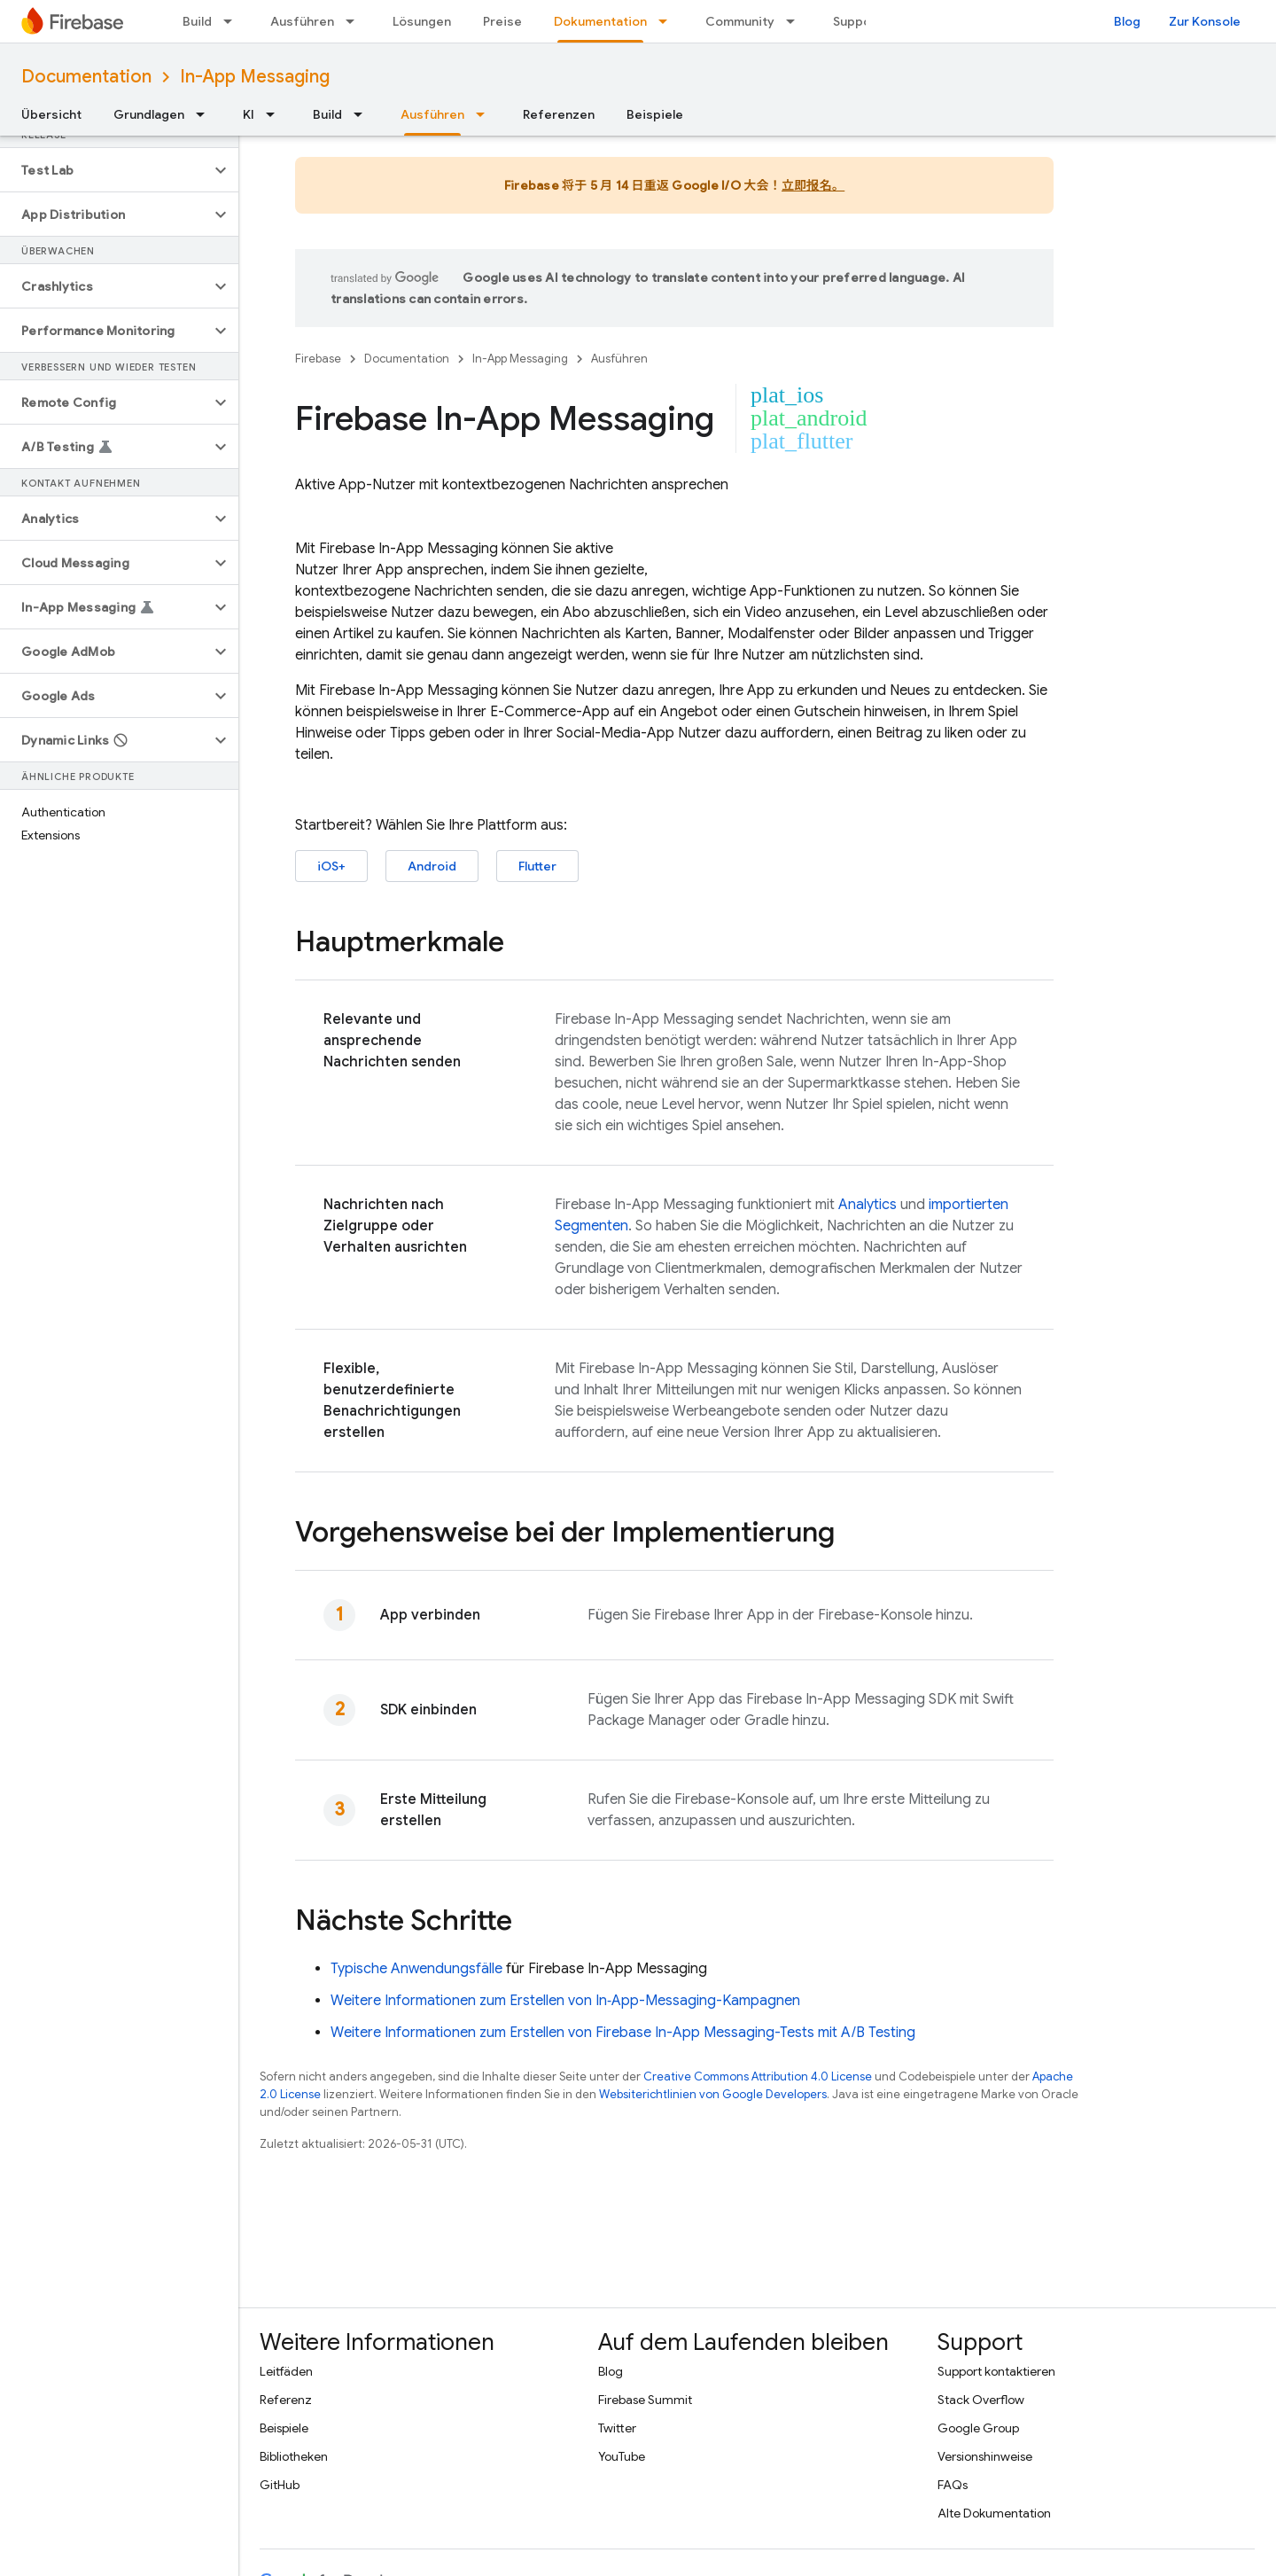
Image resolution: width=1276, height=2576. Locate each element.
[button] (105, 170)
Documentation (86, 77)
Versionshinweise (985, 2456)
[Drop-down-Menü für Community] (795, 21)
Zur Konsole (1205, 21)
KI (248, 114)
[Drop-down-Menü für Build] (233, 21)
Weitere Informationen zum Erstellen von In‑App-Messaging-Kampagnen (565, 2001)
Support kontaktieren (996, 2371)
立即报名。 (813, 185)
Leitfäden (286, 2371)
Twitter (617, 2428)
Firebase (318, 358)
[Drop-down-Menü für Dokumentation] (668, 21)
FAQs (953, 2485)
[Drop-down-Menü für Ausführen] (355, 21)
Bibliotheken (294, 2456)
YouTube (621, 2456)
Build (197, 21)
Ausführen (302, 21)
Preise (502, 21)
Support (857, 21)
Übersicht (51, 114)
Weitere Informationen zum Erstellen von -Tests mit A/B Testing (623, 2032)
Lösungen (422, 21)
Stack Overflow (981, 2400)
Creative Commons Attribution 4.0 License (757, 2076)
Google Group (978, 2428)
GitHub (280, 2485)
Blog (1127, 21)
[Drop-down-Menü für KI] (275, 114)
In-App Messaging (255, 77)
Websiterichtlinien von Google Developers (713, 2094)
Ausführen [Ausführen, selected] (432, 114)
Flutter (537, 866)
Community (739, 21)
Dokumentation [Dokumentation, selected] (600, 21)
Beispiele (654, 114)
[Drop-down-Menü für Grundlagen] (205, 114)
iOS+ (331, 866)
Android (432, 866)
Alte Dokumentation (994, 2513)
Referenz (286, 2400)
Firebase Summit (645, 2400)
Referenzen (559, 114)
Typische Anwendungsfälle (416, 1969)
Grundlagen (148, 114)
